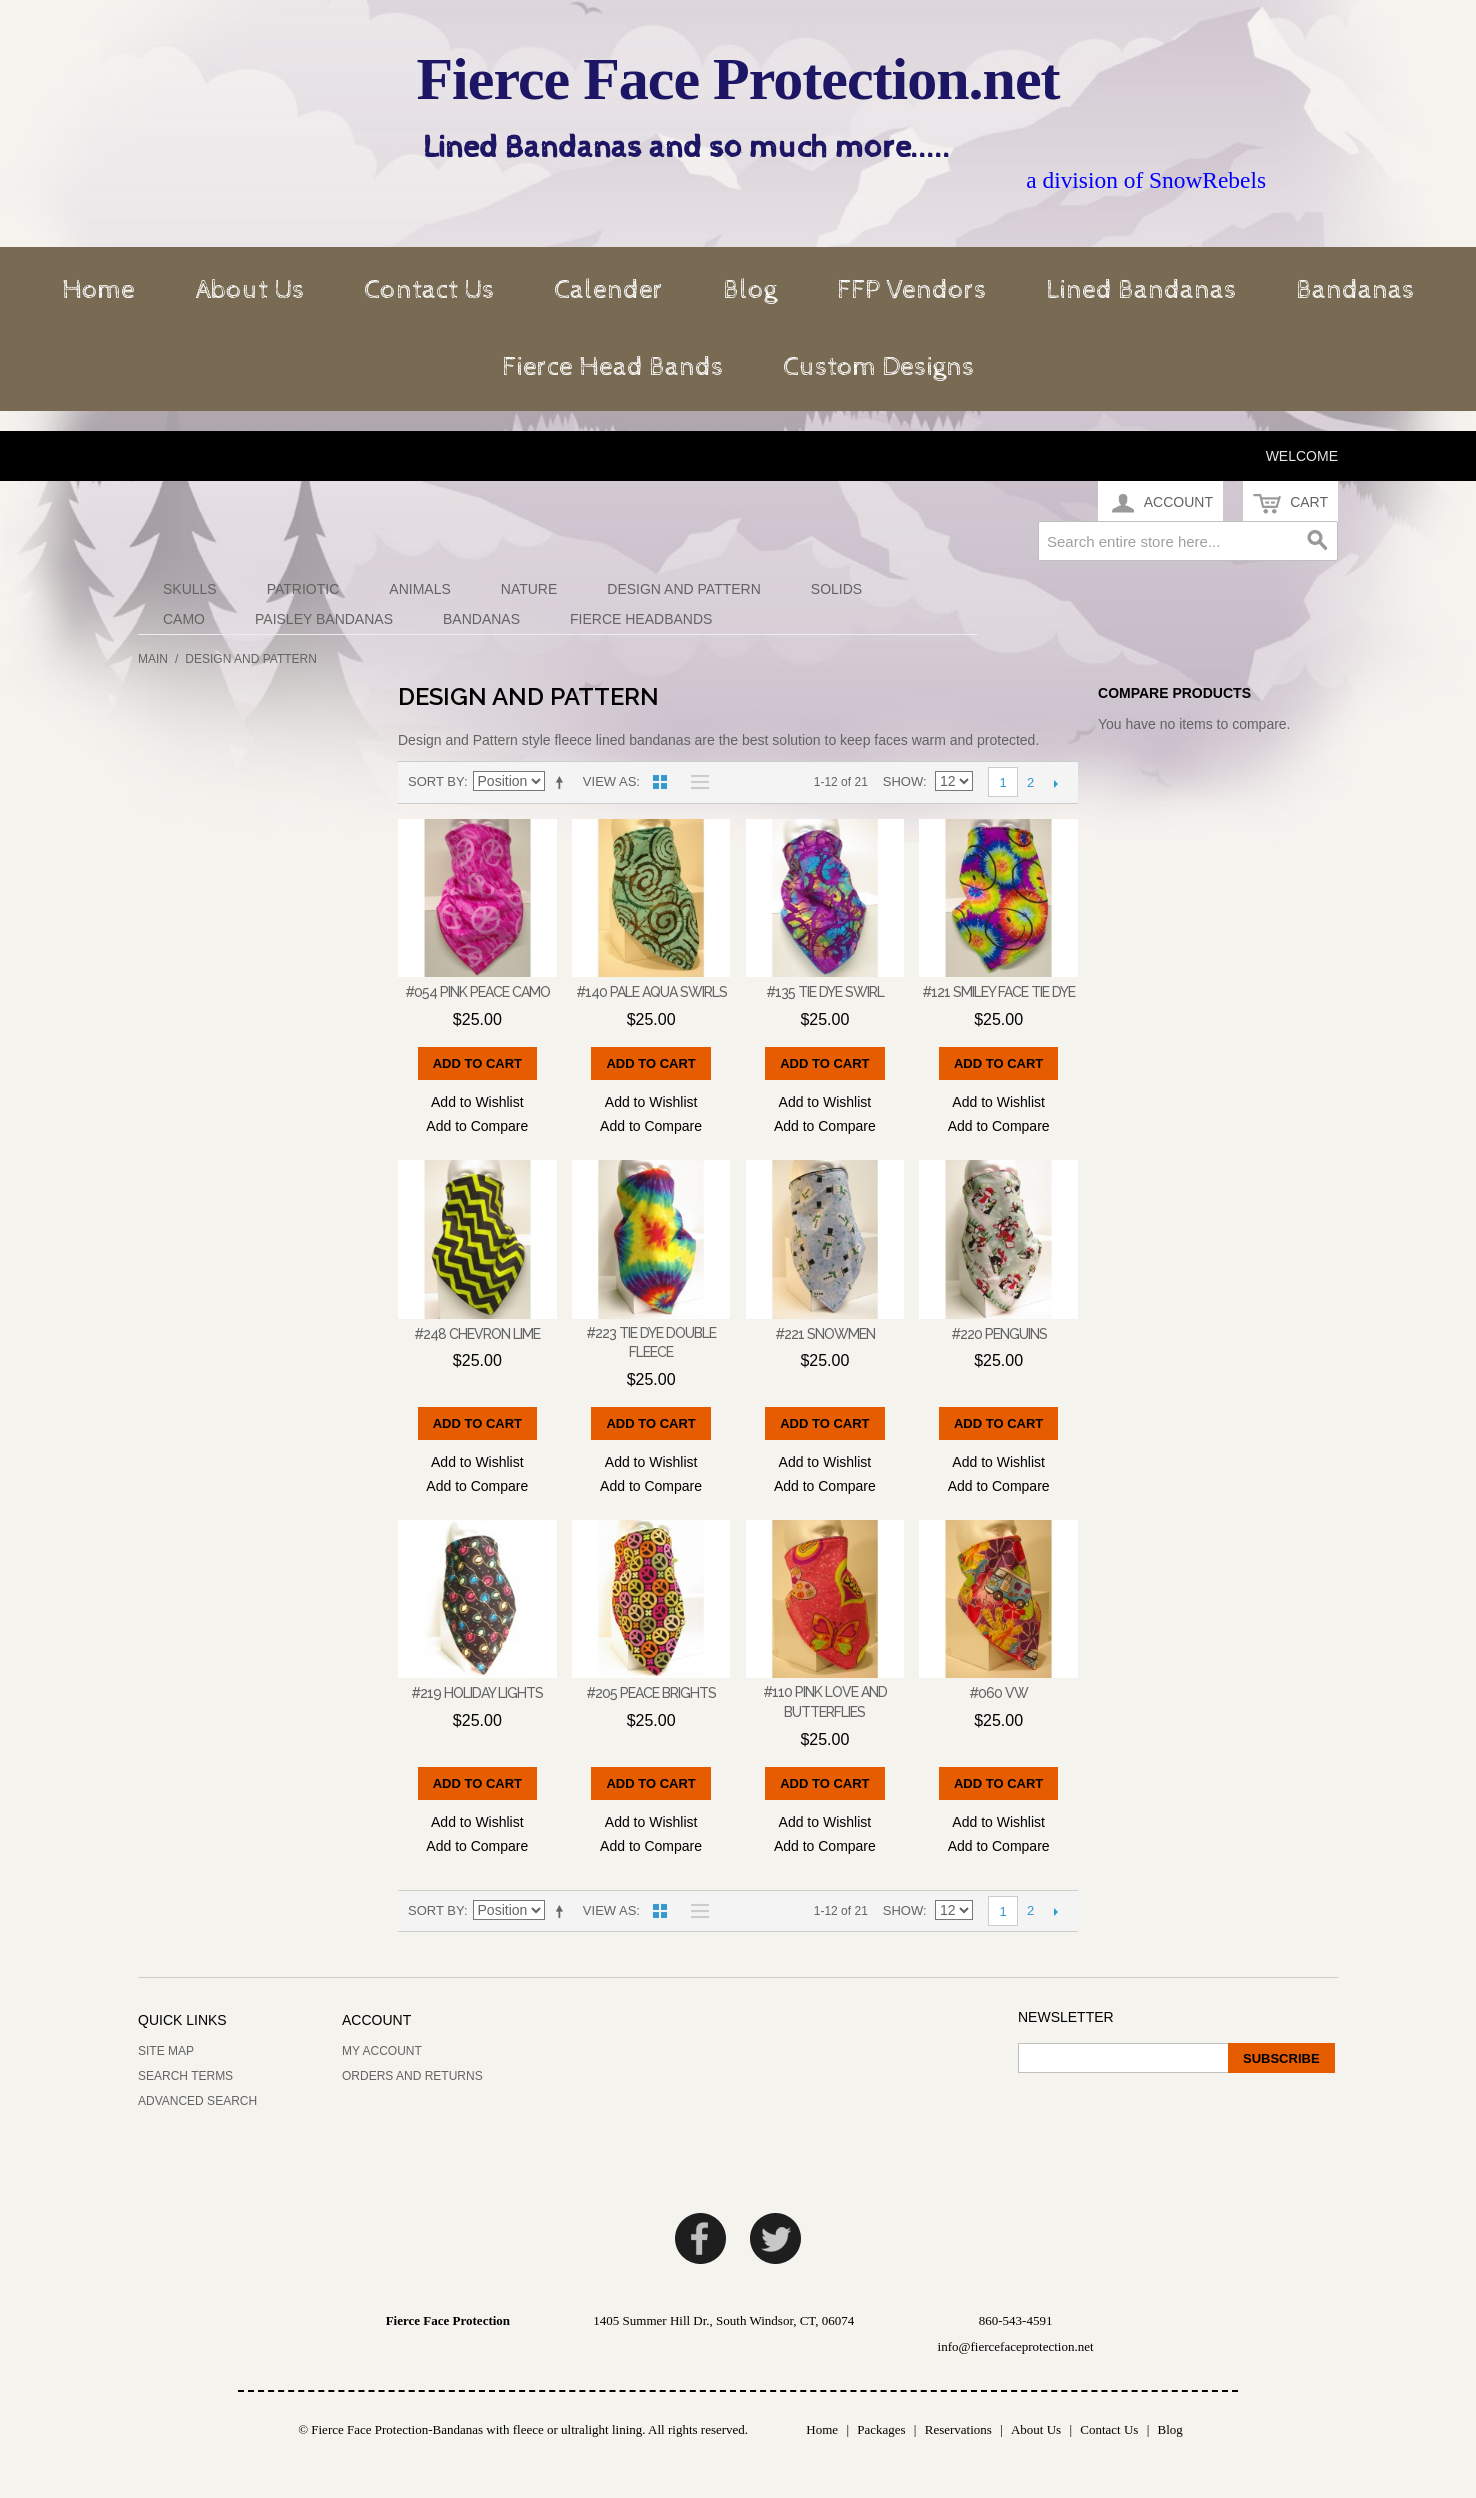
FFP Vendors (911, 290)
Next (1055, 783)
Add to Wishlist (477, 1102)
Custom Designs (878, 367)
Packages (881, 2429)
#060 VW (998, 1693)
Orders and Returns (412, 2076)
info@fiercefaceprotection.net (1016, 2346)
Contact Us (429, 290)
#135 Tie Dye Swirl (825, 992)
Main (153, 659)
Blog (750, 290)
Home (98, 290)
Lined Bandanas (1141, 290)
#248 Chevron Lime (477, 1334)
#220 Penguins (999, 1334)
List (695, 782)
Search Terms (185, 2076)
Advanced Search (197, 2101)
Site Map (166, 2051)
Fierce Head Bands (612, 367)
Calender (608, 290)
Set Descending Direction (563, 782)
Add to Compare (477, 1126)
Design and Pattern (684, 589)
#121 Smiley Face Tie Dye (998, 992)
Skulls (190, 589)
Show (903, 781)
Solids (836, 589)
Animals (419, 589)
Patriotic (303, 589)
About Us (249, 290)
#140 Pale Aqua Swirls (651, 992)
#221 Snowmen (825, 1334)
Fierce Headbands (641, 619)
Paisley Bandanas (324, 619)
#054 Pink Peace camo (477, 992)
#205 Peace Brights (651, 1693)
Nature (529, 589)
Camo (184, 619)
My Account (382, 2051)
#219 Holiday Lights (477, 1693)
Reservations (958, 2429)
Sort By (436, 781)
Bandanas (1355, 290)
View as (609, 781)
